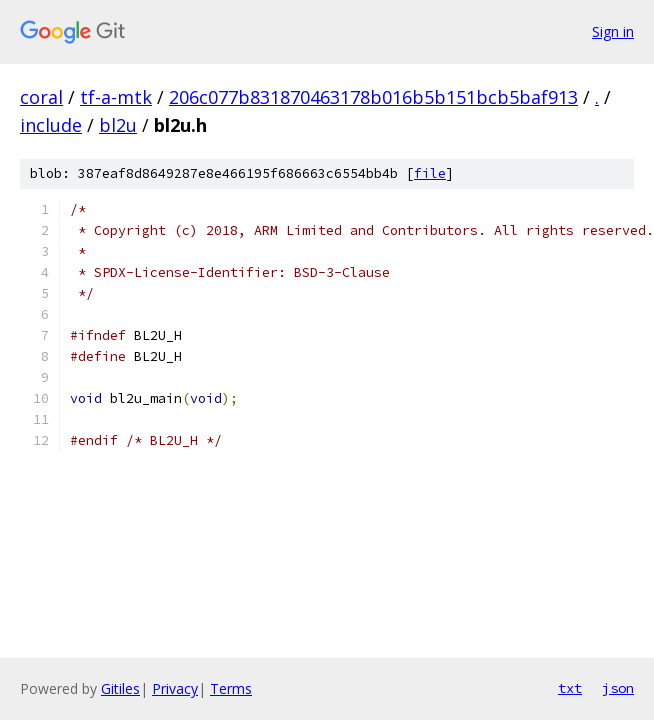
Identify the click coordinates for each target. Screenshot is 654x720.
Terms (231, 688)
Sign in (613, 31)
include (51, 125)
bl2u (118, 125)
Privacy (175, 688)
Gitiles (120, 688)
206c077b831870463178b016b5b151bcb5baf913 (373, 97)
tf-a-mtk (116, 97)
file (430, 173)
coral (41, 97)
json (618, 688)
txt (570, 688)
